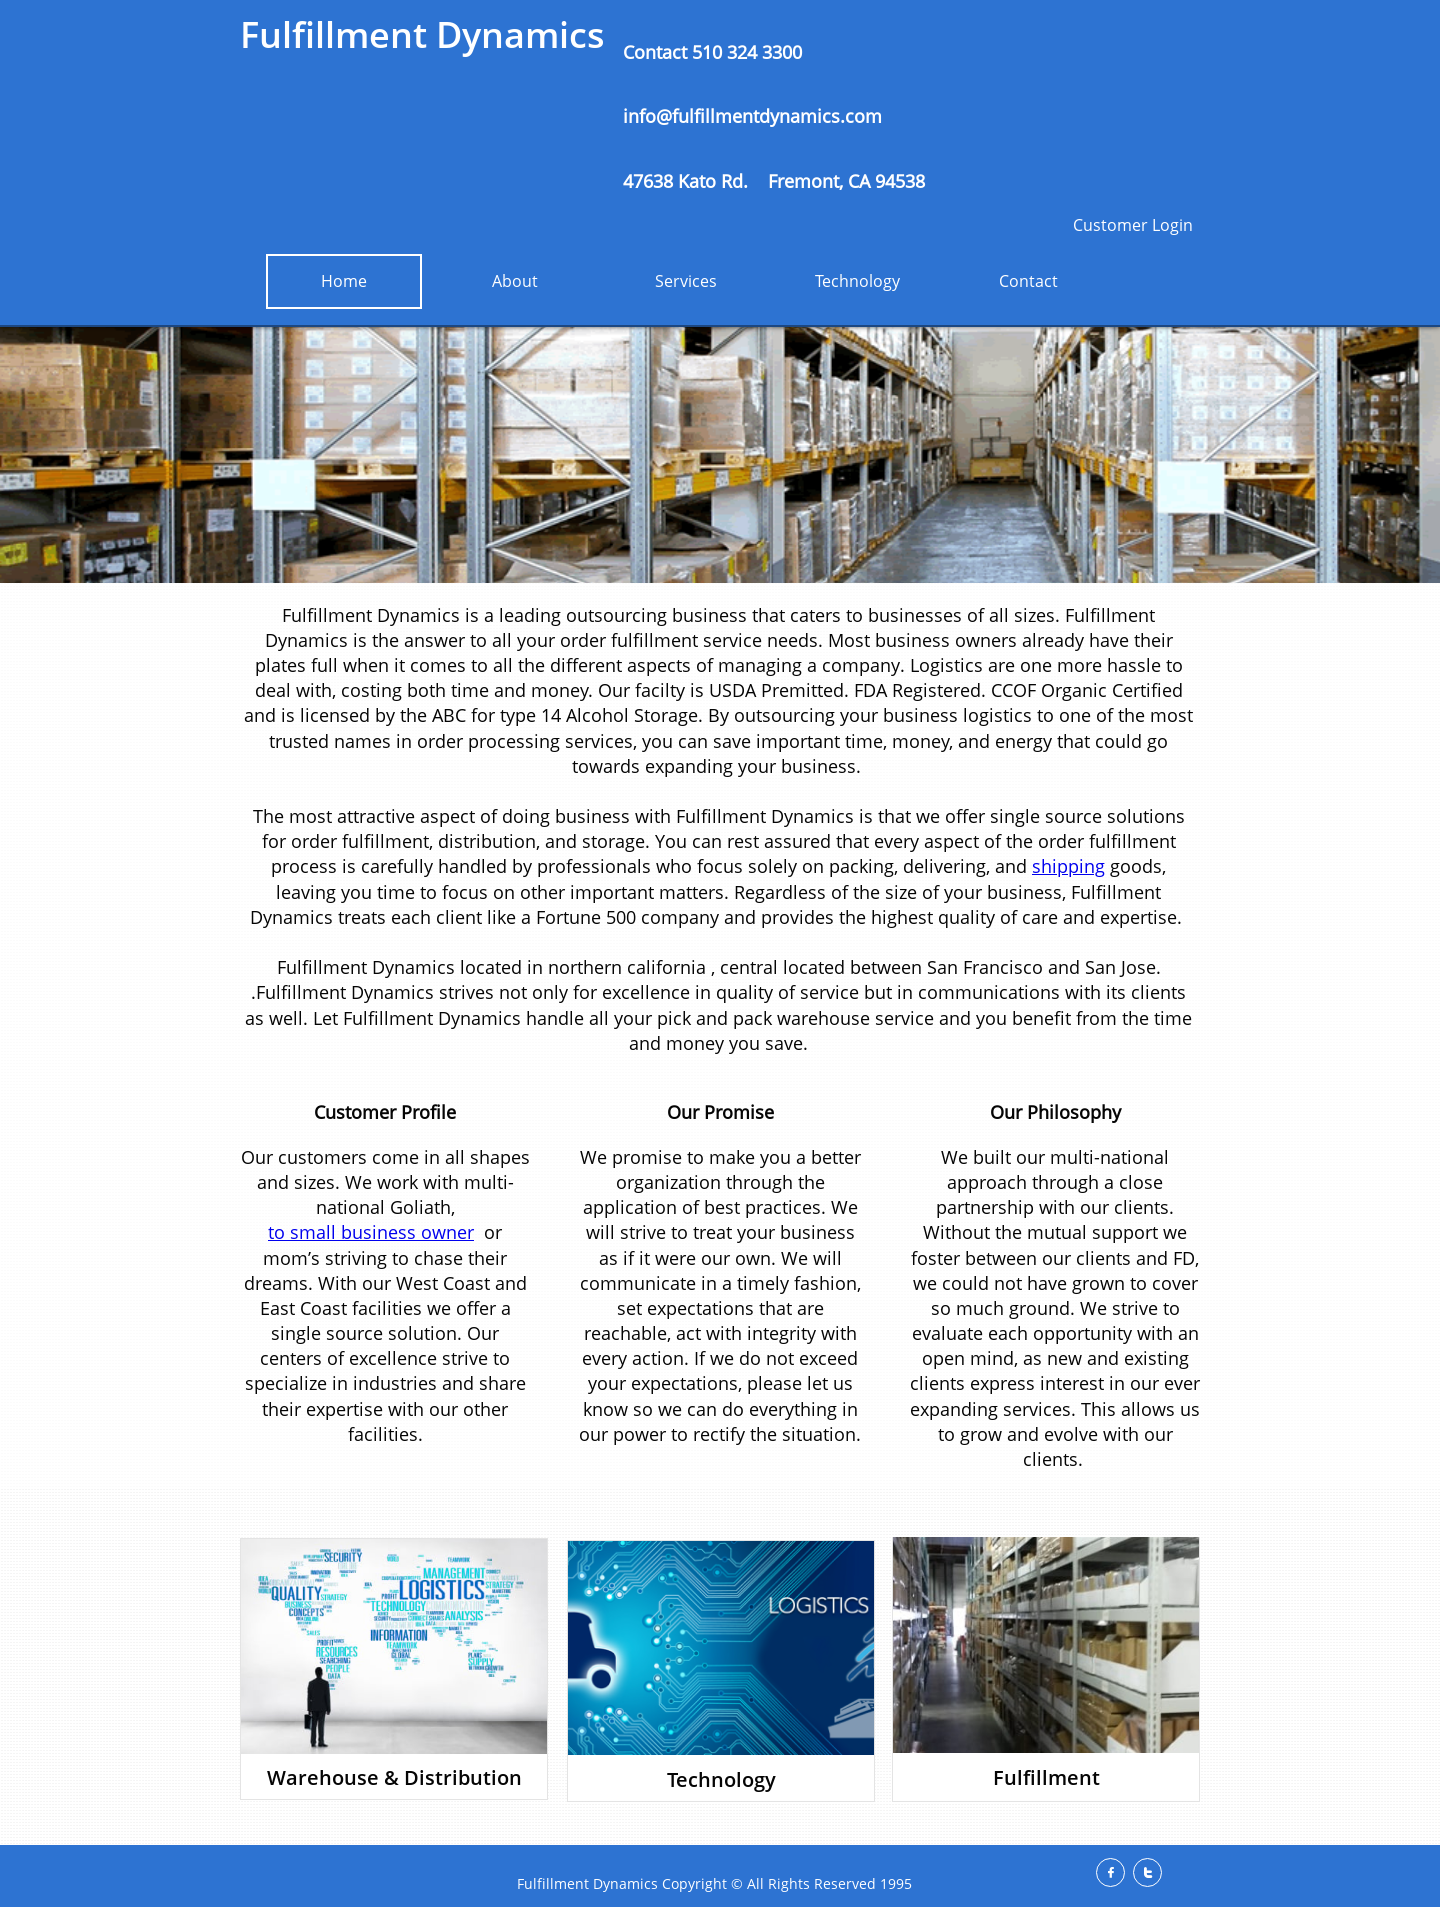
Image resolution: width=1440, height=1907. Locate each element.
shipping (1068, 866)
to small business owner (371, 1232)
